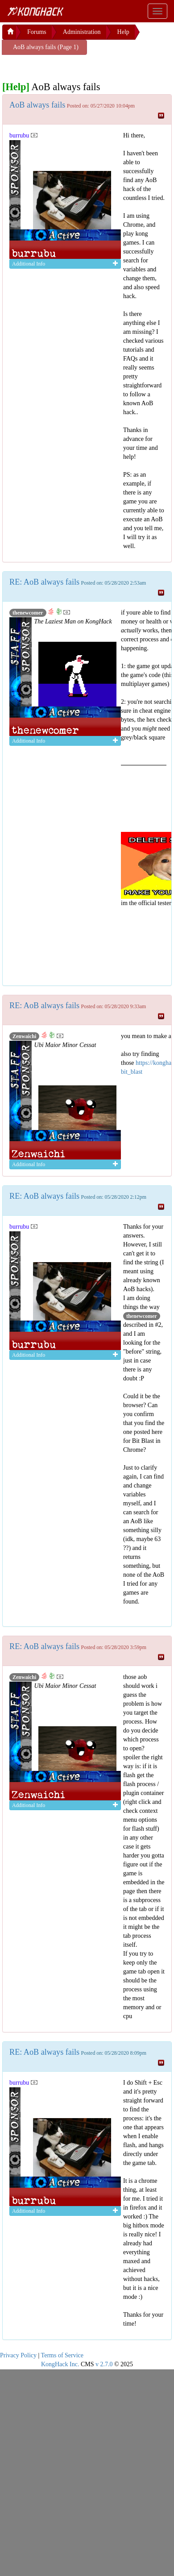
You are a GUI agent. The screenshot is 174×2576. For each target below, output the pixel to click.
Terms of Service (62, 2355)
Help (123, 32)
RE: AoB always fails (44, 582)
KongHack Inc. (60, 2364)
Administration (82, 32)
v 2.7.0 (104, 2364)
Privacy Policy (18, 2355)
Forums (36, 32)
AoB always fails (37, 104)
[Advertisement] (73, 66)
